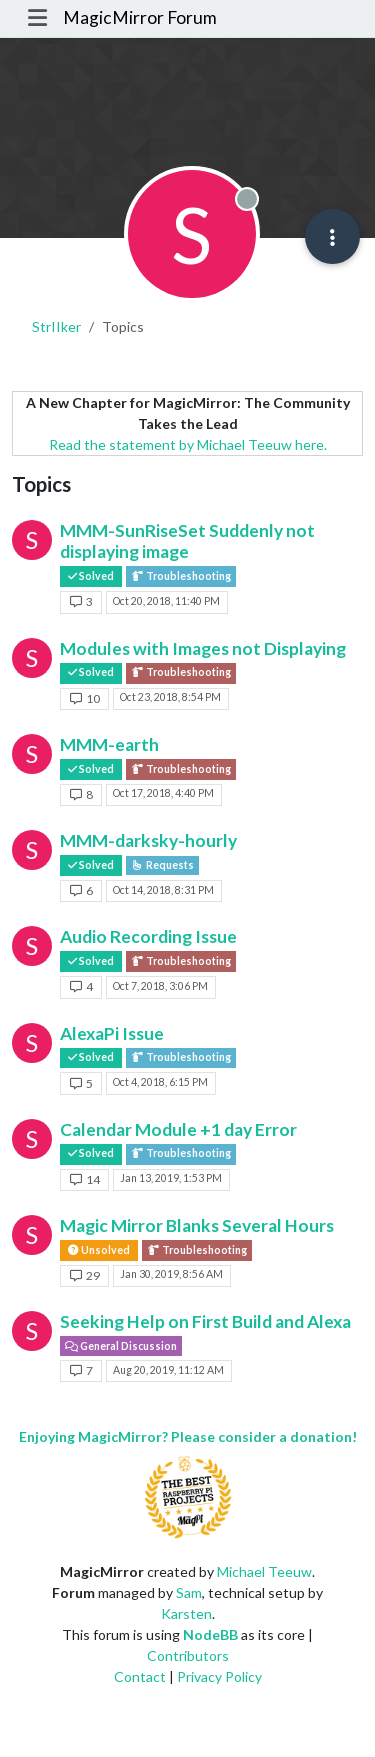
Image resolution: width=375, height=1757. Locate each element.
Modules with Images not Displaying (203, 648)
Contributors (188, 1655)
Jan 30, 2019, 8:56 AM (171, 1274)
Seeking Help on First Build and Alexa (205, 1321)
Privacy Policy (219, 1676)
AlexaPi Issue (112, 1033)
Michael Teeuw (264, 1571)
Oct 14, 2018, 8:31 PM (163, 890)
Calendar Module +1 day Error (178, 1129)
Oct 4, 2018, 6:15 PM (160, 1082)
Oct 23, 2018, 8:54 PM (170, 697)
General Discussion (121, 1346)
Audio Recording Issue (148, 936)
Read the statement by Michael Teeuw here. (188, 444)
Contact (140, 1676)
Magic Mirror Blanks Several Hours (197, 1225)
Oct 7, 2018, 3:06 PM (160, 986)
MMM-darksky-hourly (148, 840)
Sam (189, 1592)
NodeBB (210, 1634)
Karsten (186, 1613)
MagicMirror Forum (140, 17)
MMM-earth (109, 744)
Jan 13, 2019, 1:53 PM (171, 1178)
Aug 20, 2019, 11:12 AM (168, 1370)
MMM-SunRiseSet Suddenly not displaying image (187, 541)
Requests (162, 865)
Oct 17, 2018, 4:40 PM (163, 793)
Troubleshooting (181, 576)
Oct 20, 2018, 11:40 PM (166, 601)
